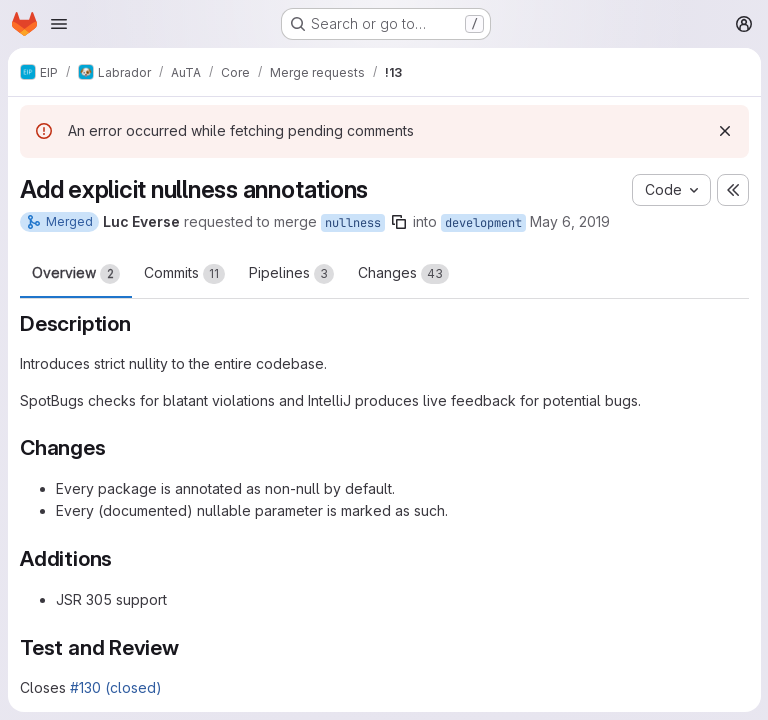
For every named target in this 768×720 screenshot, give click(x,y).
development (483, 223)
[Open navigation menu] (59, 24)
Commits (184, 274)
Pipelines (291, 274)
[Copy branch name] (399, 222)
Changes (403, 274)
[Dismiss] (724, 131)
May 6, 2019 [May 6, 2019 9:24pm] (570, 221)
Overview (76, 274)
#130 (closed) (116, 687)
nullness (353, 223)
